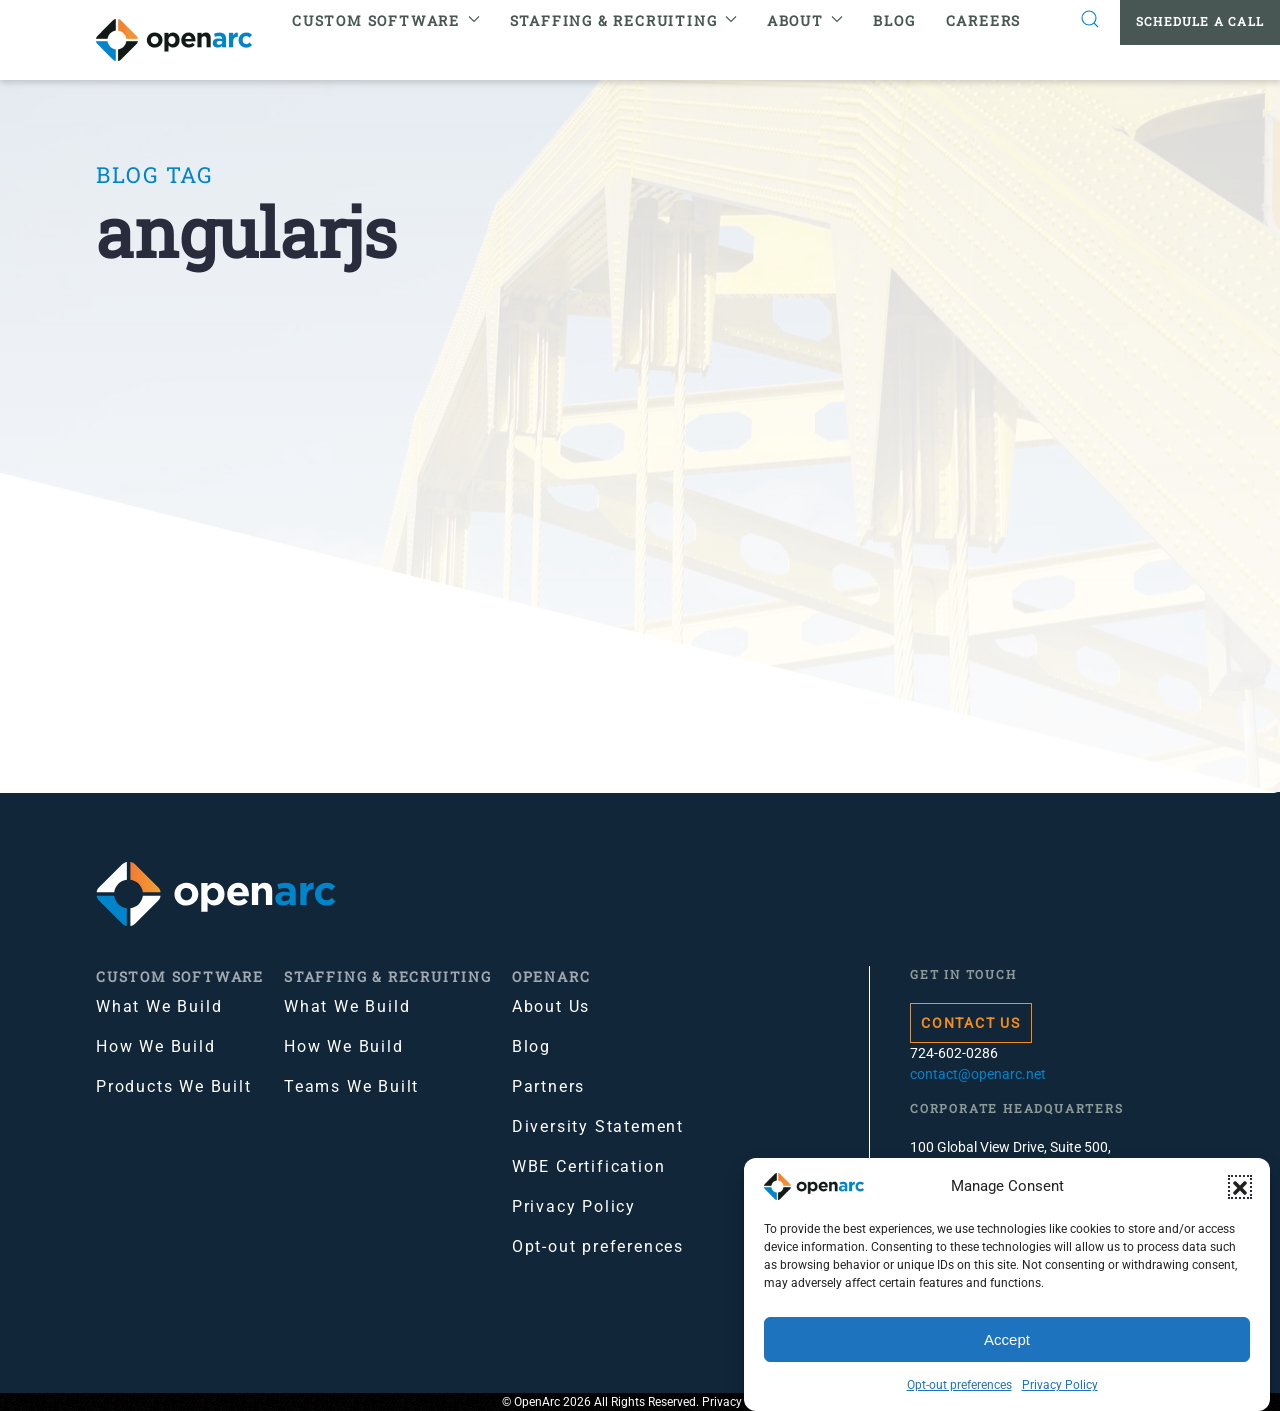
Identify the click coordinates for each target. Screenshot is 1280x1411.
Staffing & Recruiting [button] (623, 20)
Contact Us (971, 1023)
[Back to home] (186, 40)
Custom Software (180, 976)
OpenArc (551, 976)
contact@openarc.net (978, 1074)
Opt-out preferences (959, 1385)
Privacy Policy (1060, 1385)
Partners (548, 1086)
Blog (894, 20)
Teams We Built (351, 1086)
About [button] (805, 20)
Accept (1007, 1339)
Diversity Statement (598, 1126)
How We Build (156, 1046)
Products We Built (174, 1086)
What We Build (159, 1006)
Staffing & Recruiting (388, 976)
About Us (551, 1006)
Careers (984, 20)
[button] (1240, 1187)
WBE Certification (589, 1166)
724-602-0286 (954, 1053)
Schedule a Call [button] (1200, 21)
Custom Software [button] (386, 20)
